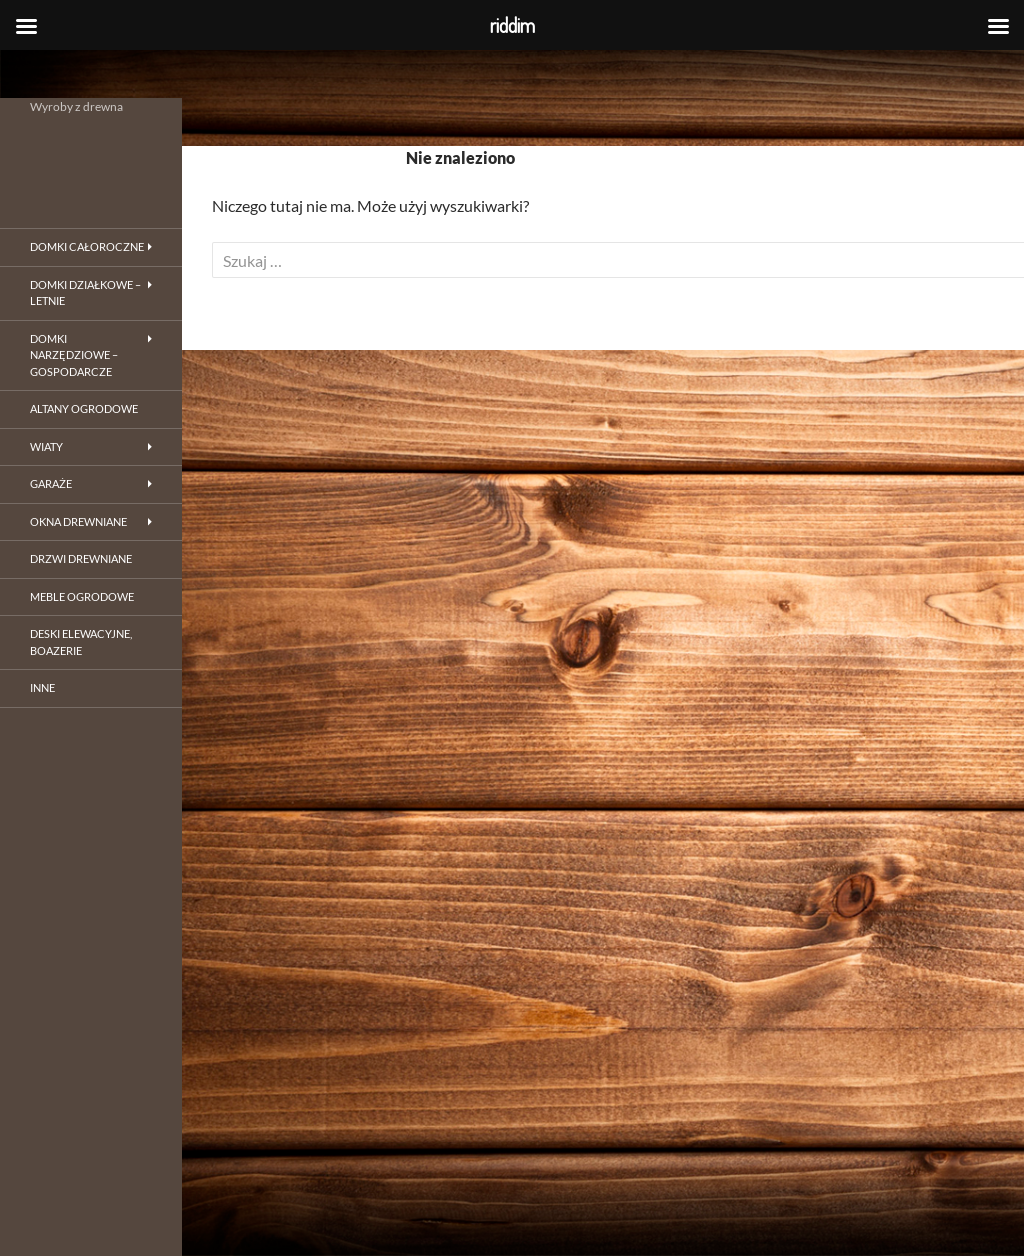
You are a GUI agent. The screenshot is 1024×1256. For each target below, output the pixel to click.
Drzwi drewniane (81, 558)
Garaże (51, 483)
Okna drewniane (78, 521)
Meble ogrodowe (82, 596)
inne (42, 687)
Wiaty (46, 446)
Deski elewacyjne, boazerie (81, 642)
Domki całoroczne (87, 246)
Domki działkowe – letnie (85, 293)
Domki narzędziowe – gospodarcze (74, 355)
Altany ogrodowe (84, 408)
